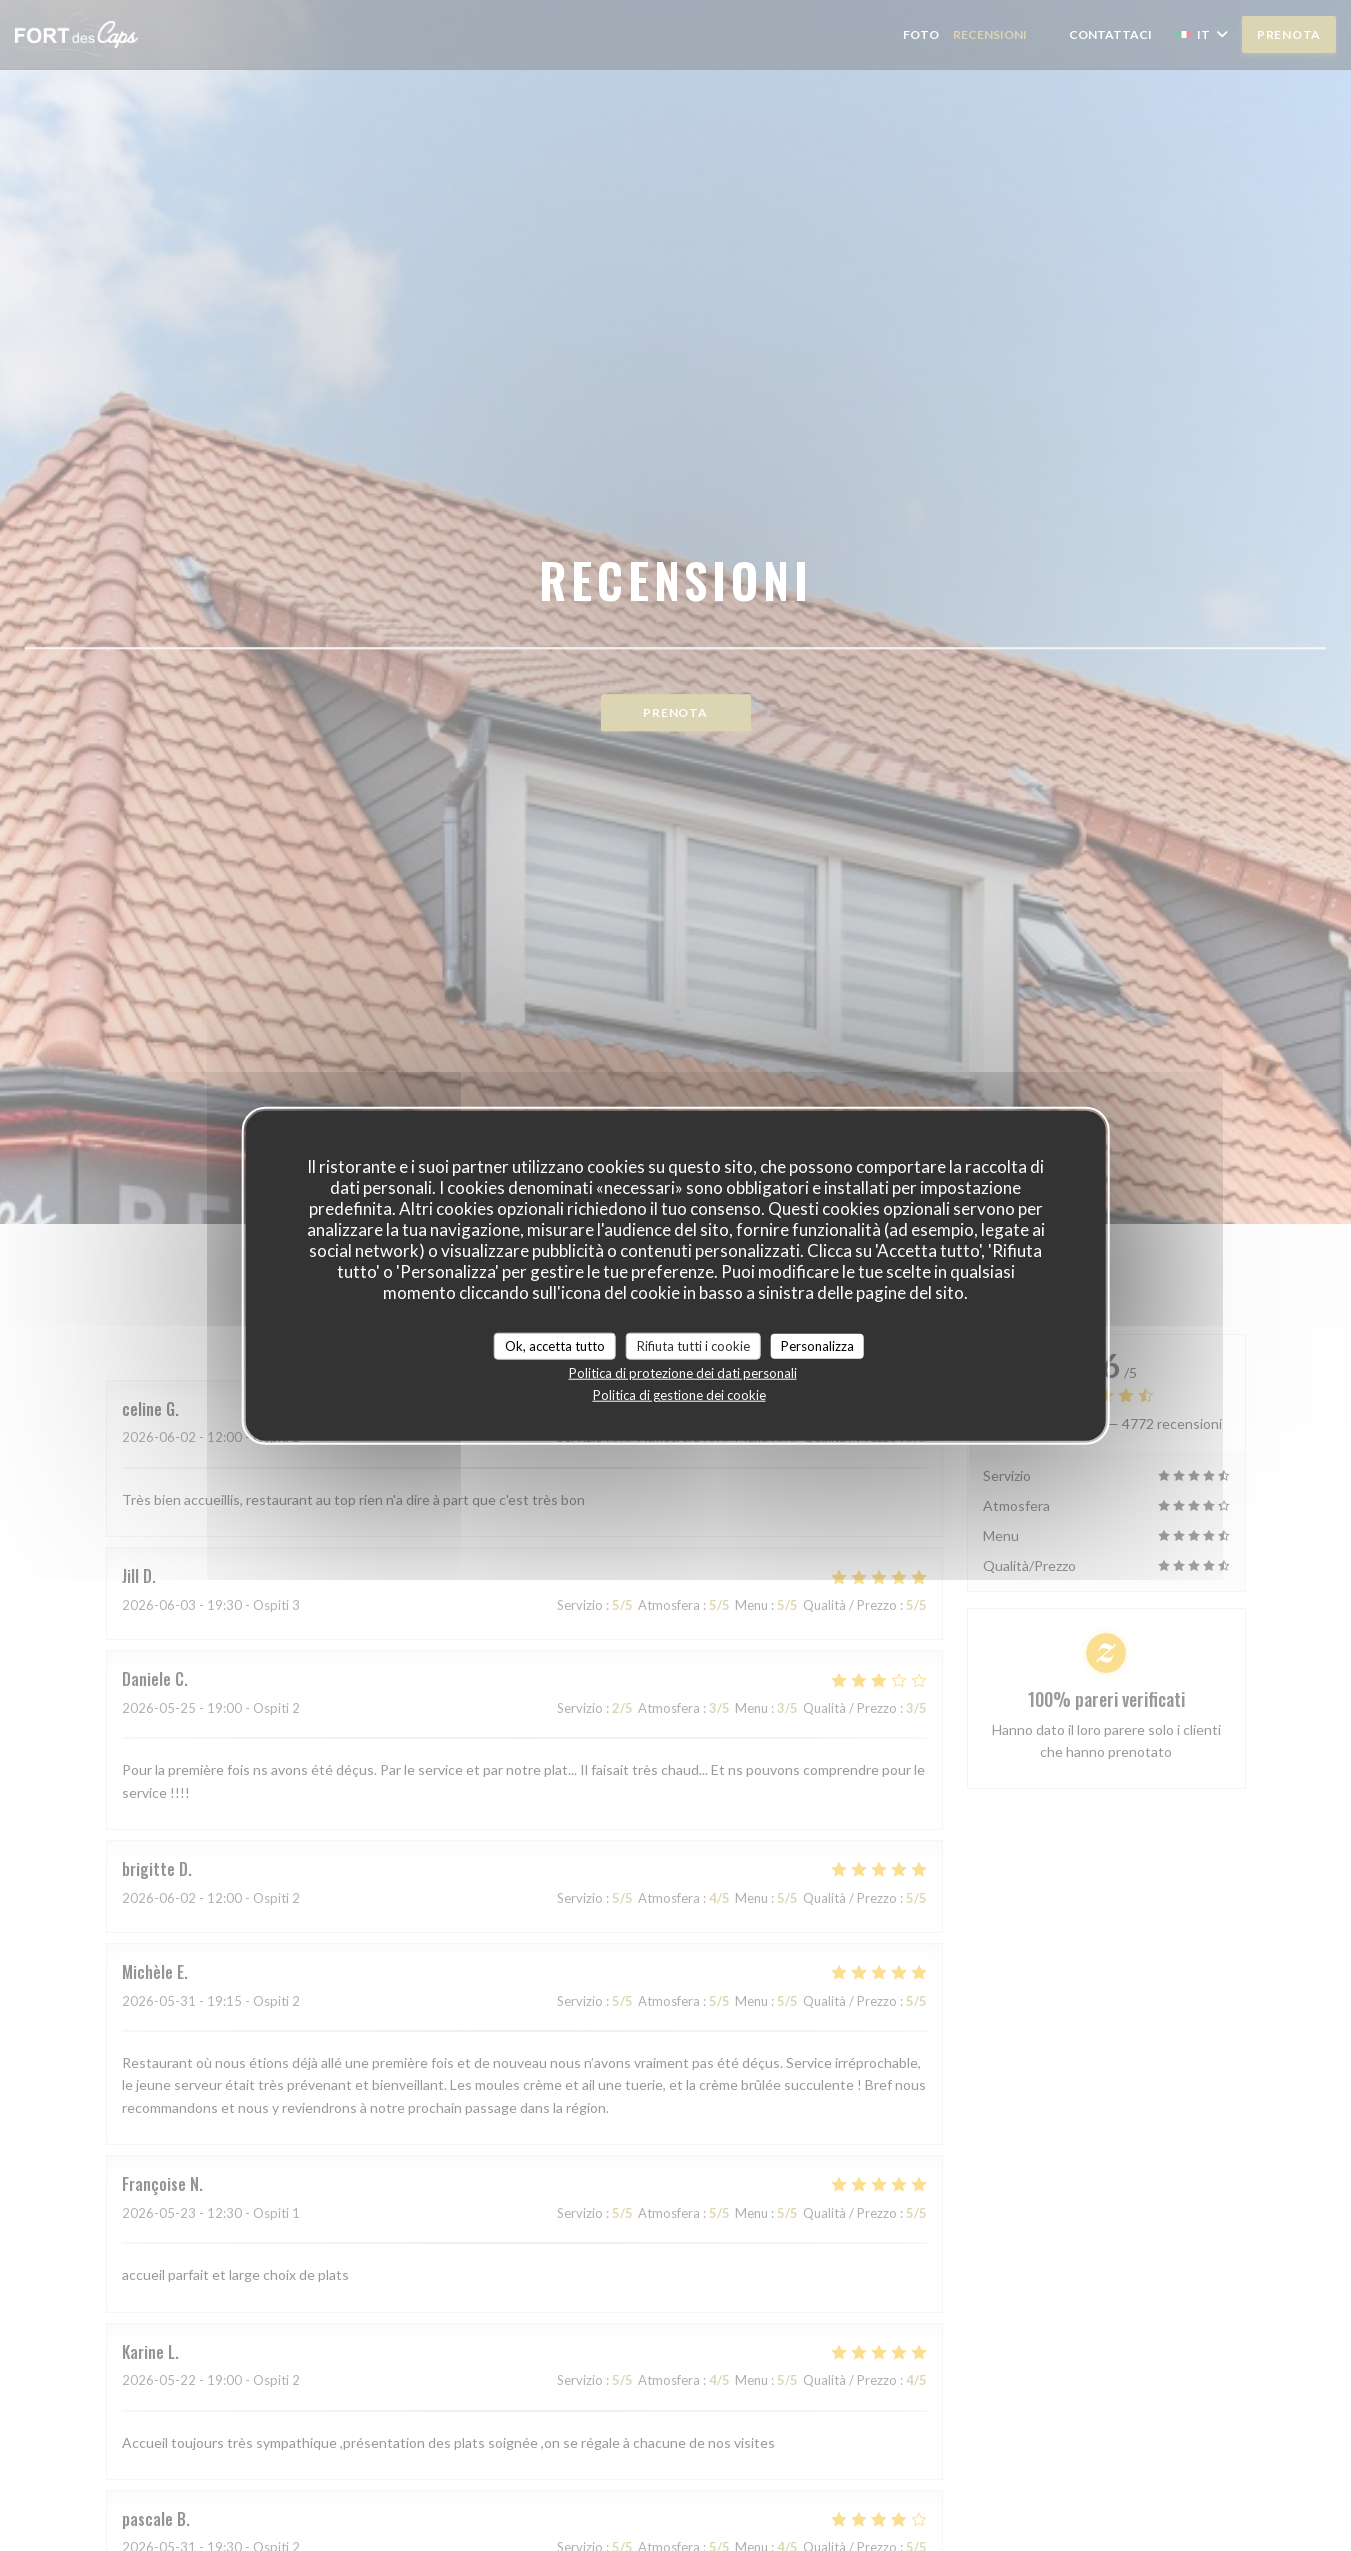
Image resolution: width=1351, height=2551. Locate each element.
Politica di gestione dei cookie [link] (679, 1395)
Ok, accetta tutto (555, 1345)
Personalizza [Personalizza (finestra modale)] (817, 1345)
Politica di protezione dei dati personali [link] (683, 1373)
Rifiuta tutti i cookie (693, 1345)
